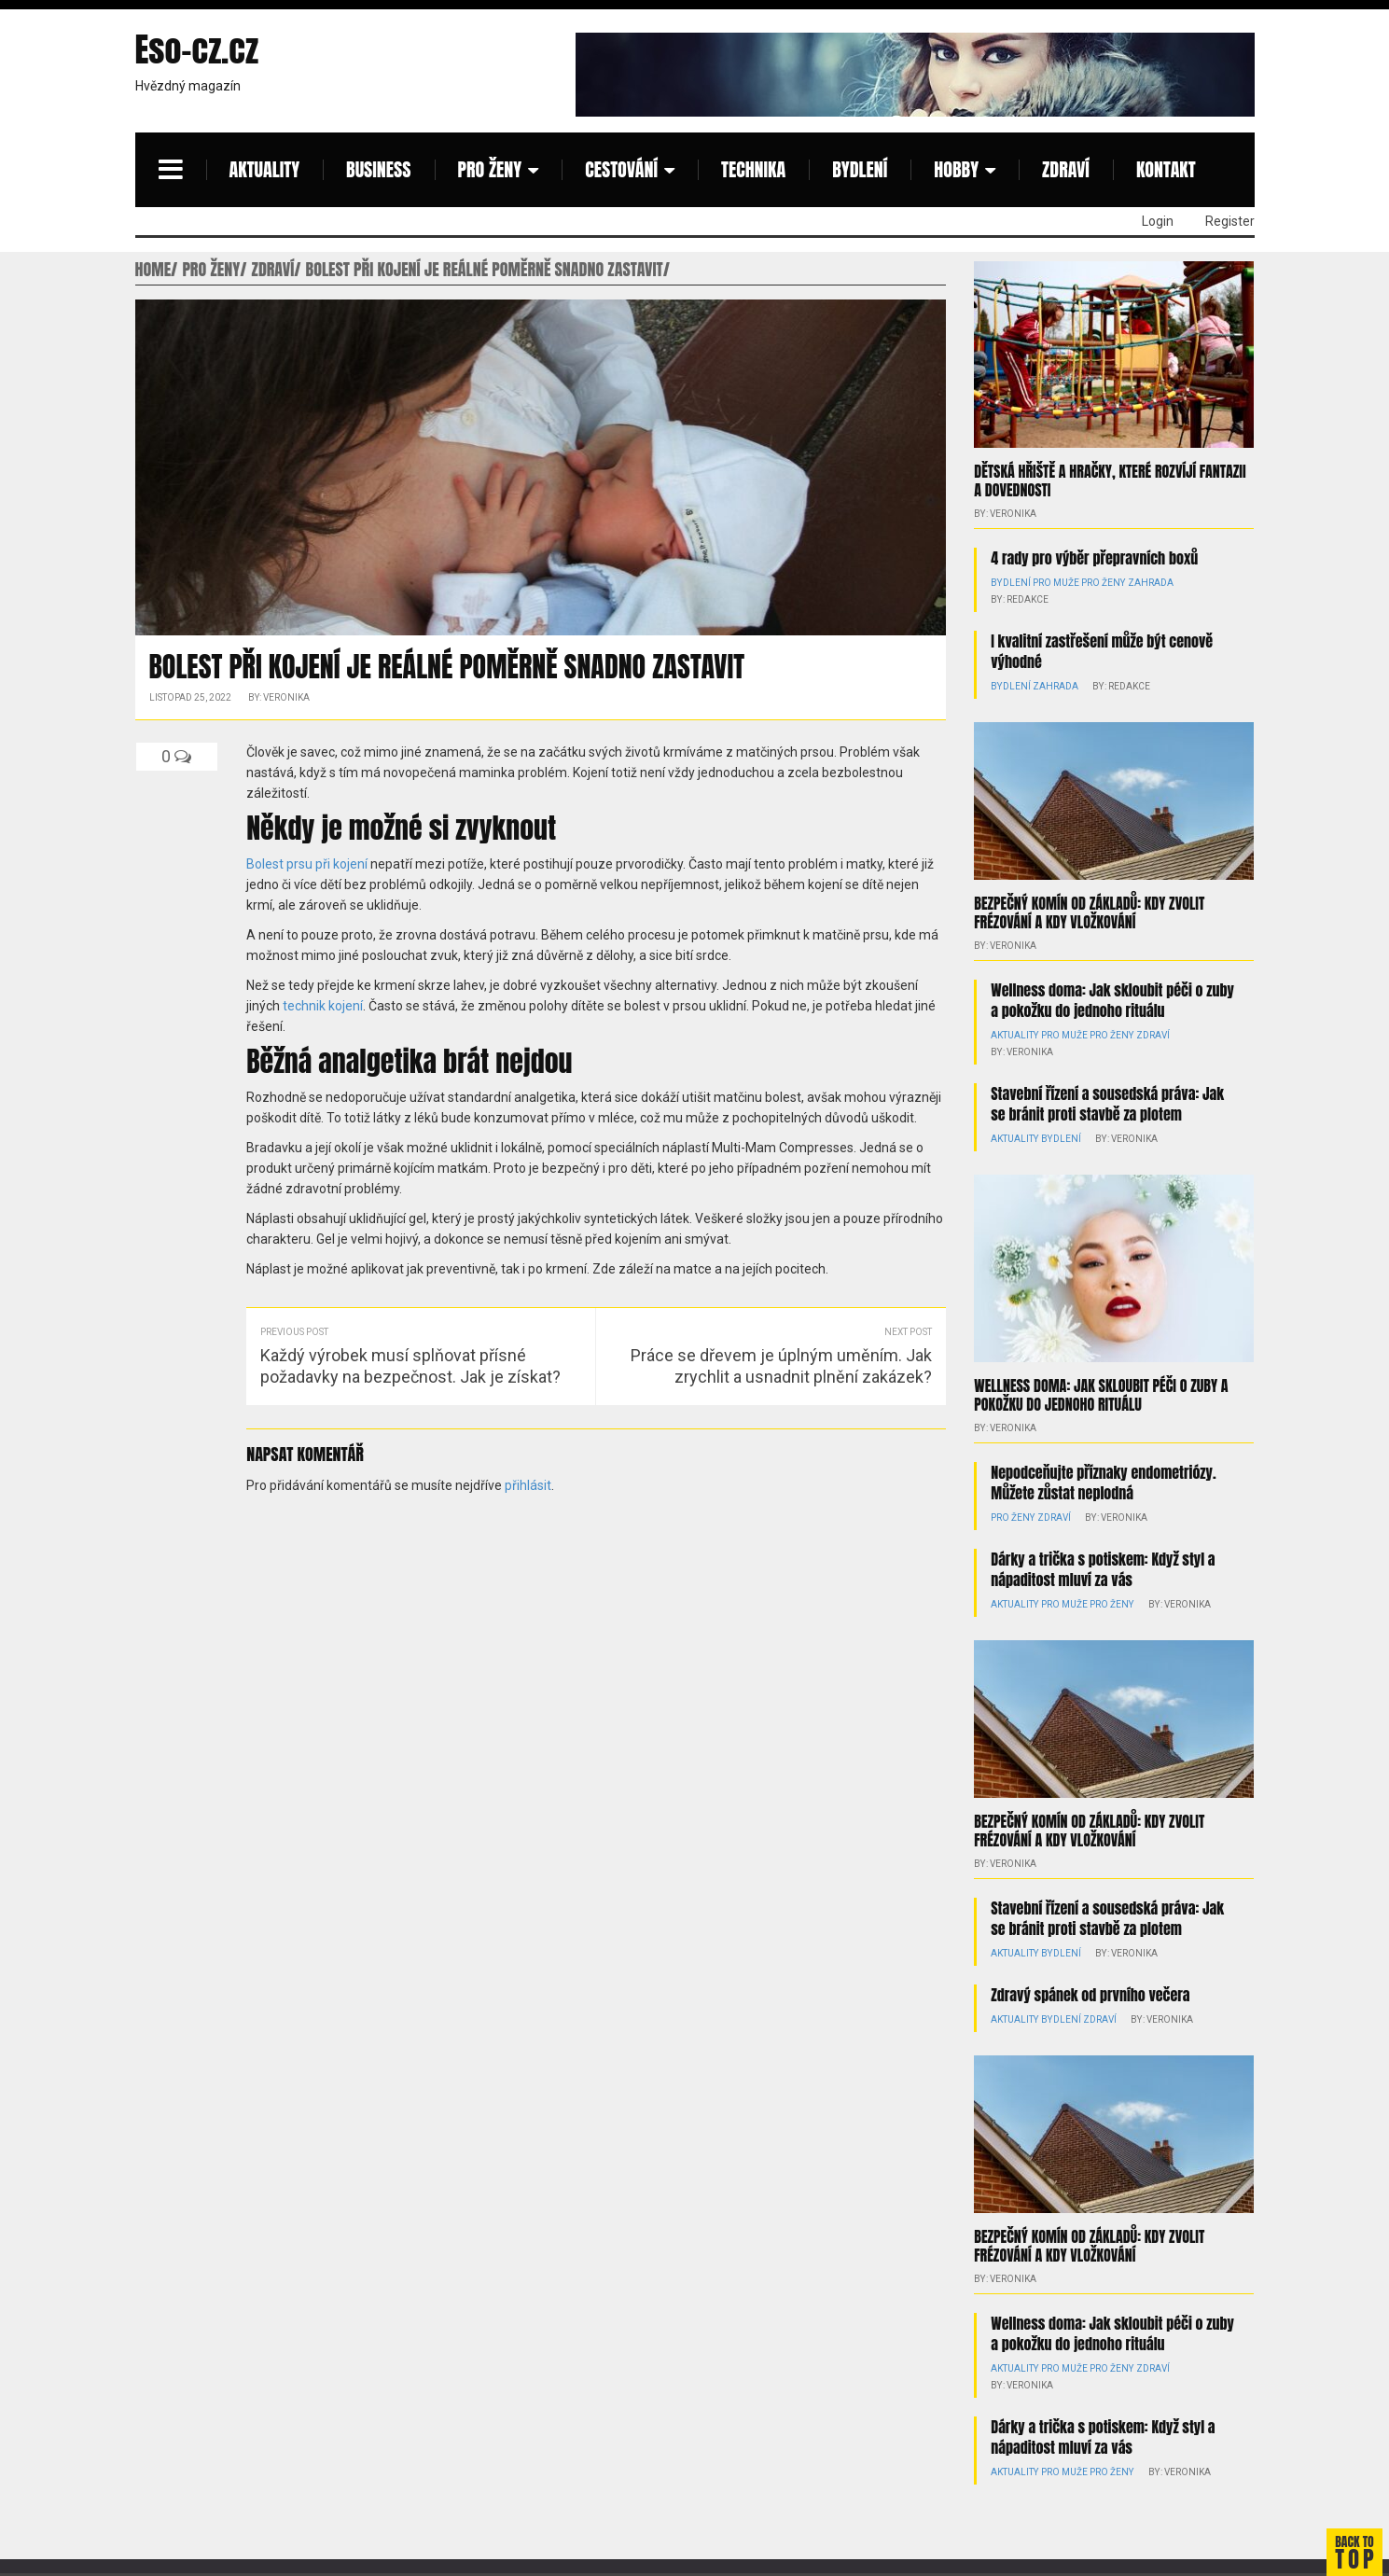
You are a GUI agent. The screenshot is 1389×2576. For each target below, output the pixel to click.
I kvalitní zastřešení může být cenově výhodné (1102, 651)
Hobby (956, 169)
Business (378, 169)
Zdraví (1066, 169)
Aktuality (264, 169)
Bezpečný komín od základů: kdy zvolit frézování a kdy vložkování (1089, 912)
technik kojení (323, 1005)
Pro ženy (490, 169)
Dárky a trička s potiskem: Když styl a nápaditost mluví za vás (1103, 1568)
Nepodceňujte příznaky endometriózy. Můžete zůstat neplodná (1103, 1481)
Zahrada (1149, 583)
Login (1158, 221)
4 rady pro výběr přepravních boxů (1094, 558)
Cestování (621, 169)
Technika (753, 169)
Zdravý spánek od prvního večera (1090, 1995)
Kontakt (1166, 169)
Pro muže (1055, 583)
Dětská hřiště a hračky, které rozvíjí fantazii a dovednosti (1109, 480)
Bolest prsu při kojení (307, 863)
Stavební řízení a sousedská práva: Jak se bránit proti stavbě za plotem (1107, 1103)
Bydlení (859, 169)
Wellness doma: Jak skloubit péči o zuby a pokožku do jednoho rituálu (1112, 1000)
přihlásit (528, 1485)
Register (1230, 221)
